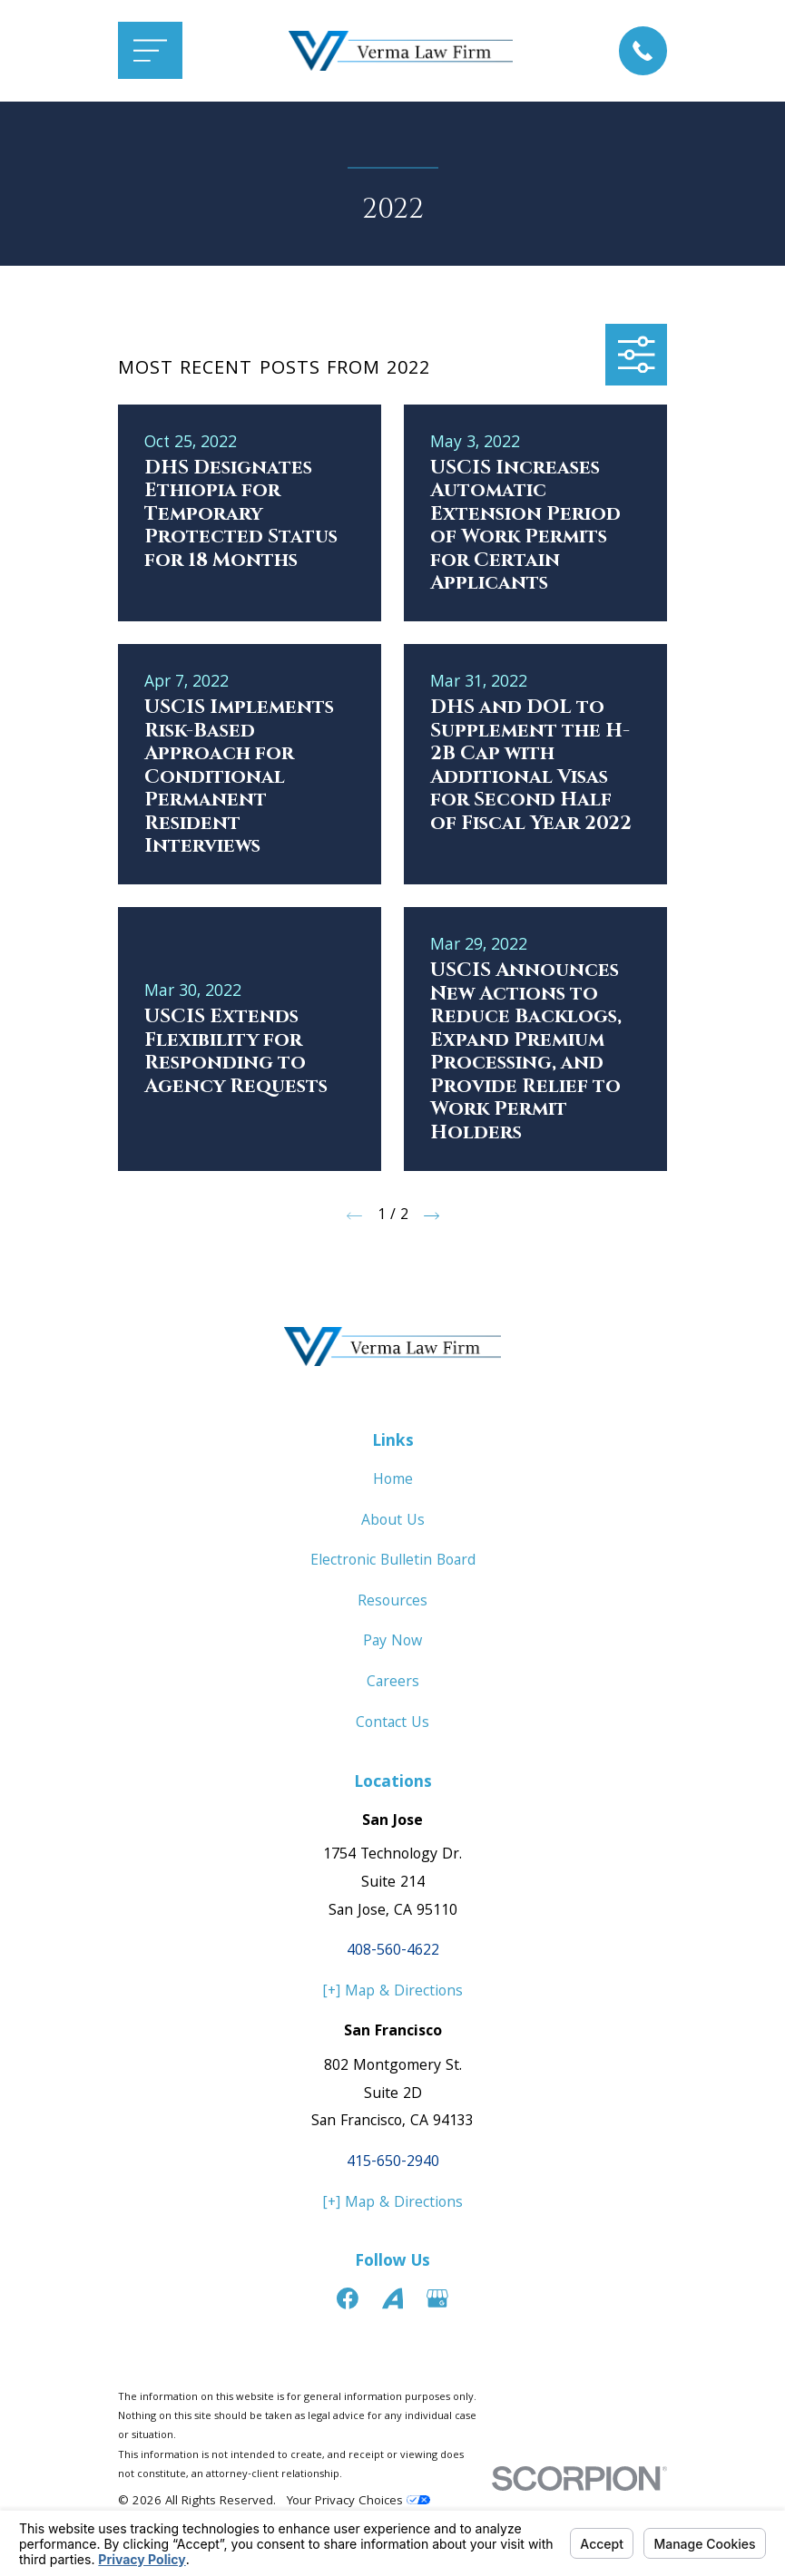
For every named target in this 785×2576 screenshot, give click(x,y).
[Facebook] (347, 2298)
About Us (393, 1521)
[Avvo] (393, 2298)
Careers (393, 1683)
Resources (392, 1602)
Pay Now (392, 1642)
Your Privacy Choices (358, 2502)
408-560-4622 (393, 1951)
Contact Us (392, 1724)
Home (393, 1481)
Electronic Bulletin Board (393, 1561)
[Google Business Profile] (437, 2298)
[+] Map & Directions (392, 1992)
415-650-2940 (393, 2163)
